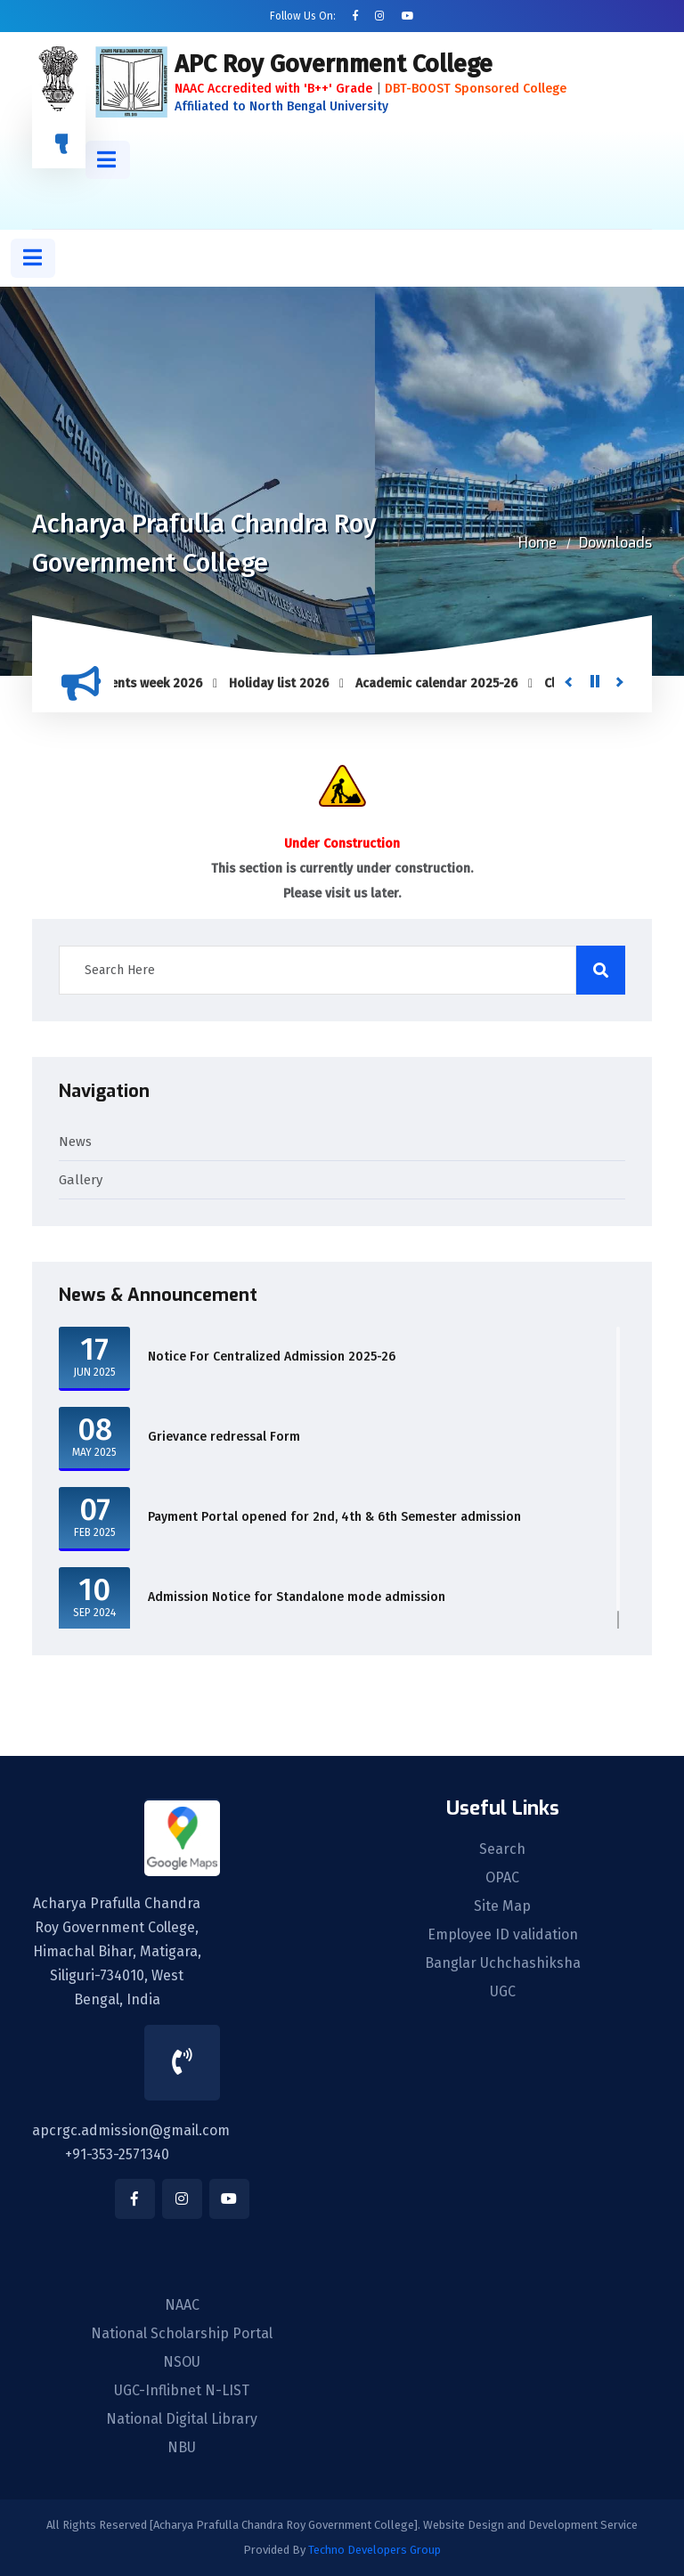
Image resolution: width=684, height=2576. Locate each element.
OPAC (502, 1878)
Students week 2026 (148, 683)
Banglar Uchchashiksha (503, 1963)
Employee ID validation (503, 1935)
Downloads (615, 542)
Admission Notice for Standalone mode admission (296, 1597)
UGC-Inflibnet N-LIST (181, 2391)
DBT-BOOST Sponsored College (475, 88)
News (75, 1142)
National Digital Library (181, 2419)
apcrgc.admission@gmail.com (131, 2130)
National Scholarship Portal (182, 2334)
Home (537, 542)
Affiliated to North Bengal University (281, 106)
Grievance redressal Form (224, 1436)
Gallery (80, 1180)
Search (502, 1849)
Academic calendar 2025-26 (443, 683)
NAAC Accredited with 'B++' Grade (273, 88)
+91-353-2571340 (117, 2154)
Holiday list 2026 (285, 683)
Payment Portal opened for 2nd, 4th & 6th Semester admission (334, 1516)
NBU (181, 2448)
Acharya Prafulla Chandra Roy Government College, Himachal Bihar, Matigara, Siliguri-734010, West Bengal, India (117, 1951)
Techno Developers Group (374, 2549)
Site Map (502, 1906)
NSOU (181, 2362)
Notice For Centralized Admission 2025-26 (271, 1356)
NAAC (182, 2305)
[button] (108, 160)
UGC (503, 1992)
